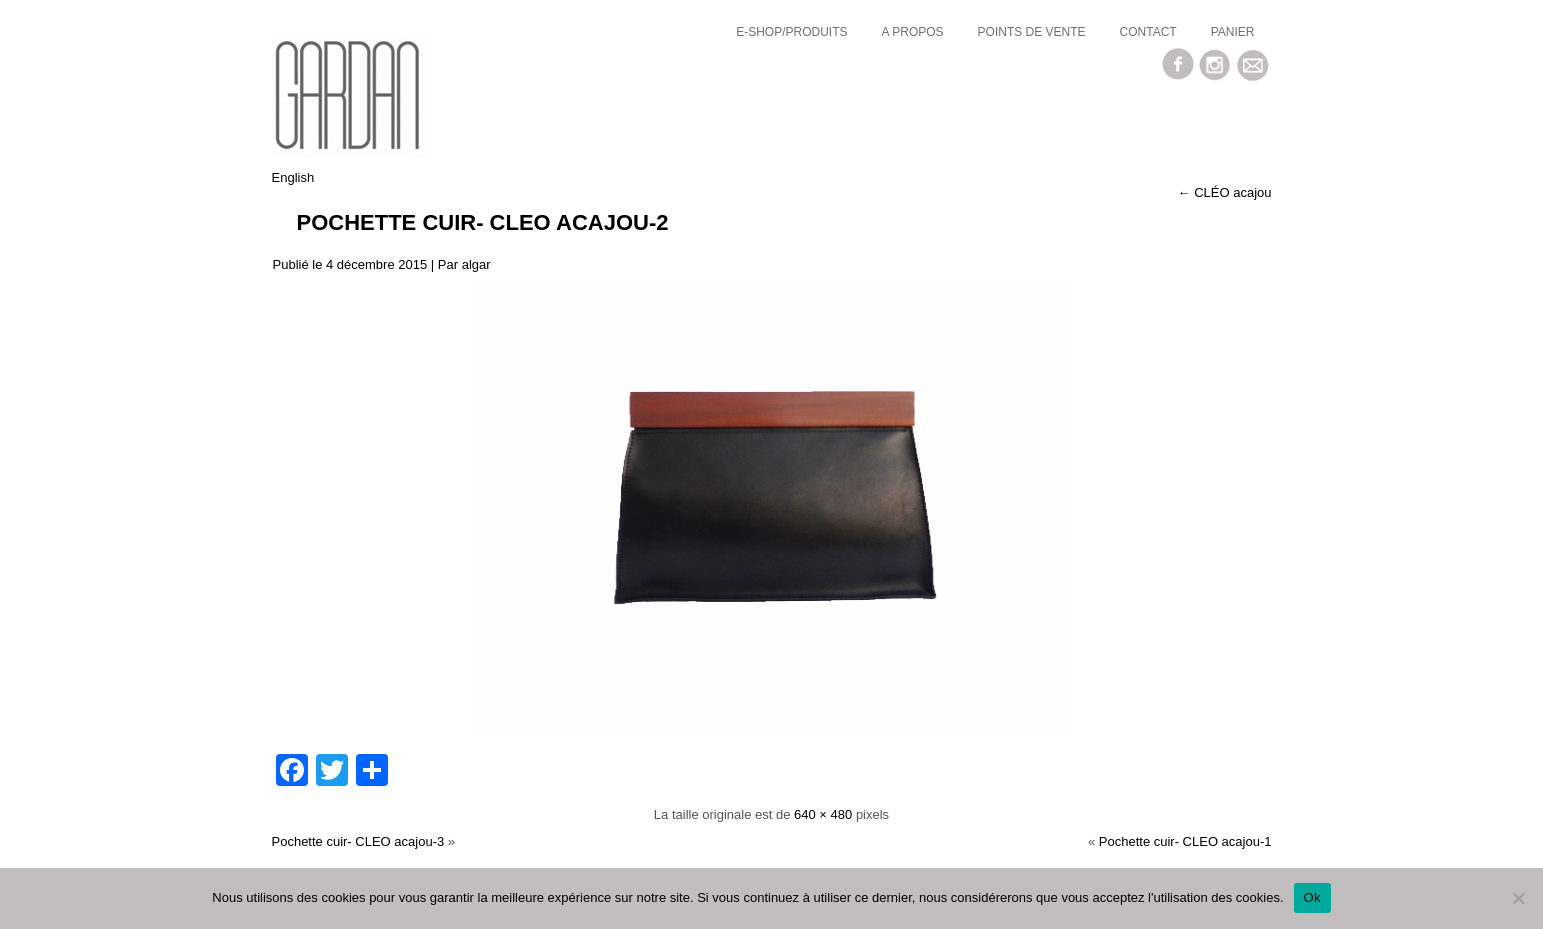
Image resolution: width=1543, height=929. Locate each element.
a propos (913, 32)
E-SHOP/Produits (791, 32)
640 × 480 (823, 814)
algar (476, 264)
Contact (1148, 32)
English (293, 177)
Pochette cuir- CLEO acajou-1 (1185, 841)
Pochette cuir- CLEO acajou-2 (483, 222)
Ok (1312, 897)
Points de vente (1032, 32)
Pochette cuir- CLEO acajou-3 (358, 841)
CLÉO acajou (1225, 192)
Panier (1233, 32)
